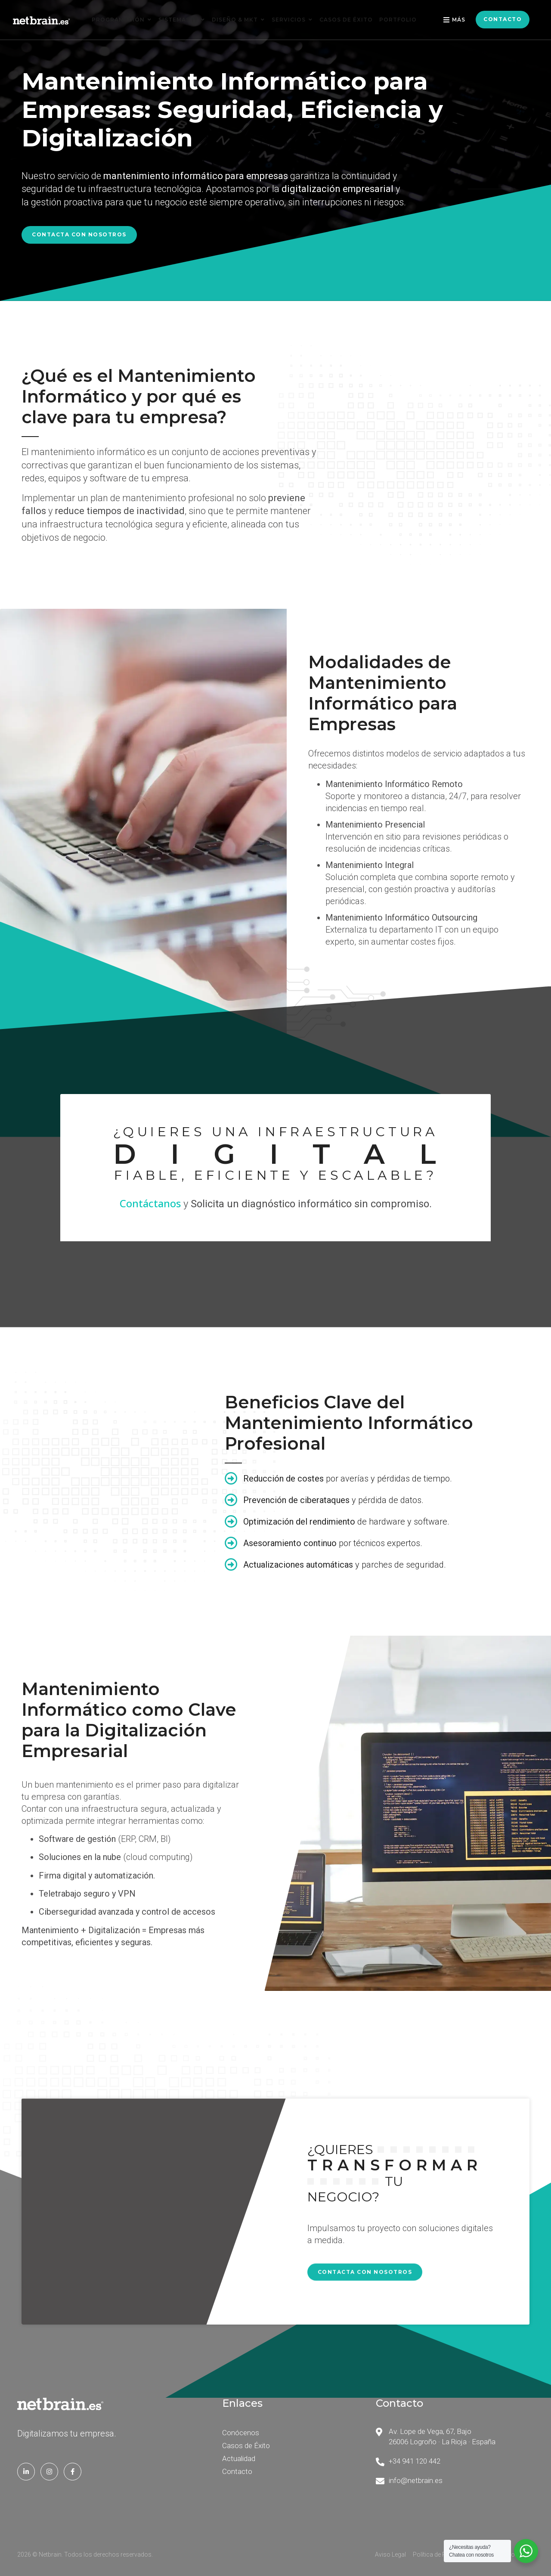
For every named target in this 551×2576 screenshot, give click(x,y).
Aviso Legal (390, 2554)
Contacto (237, 2471)
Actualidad (238, 2458)
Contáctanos (150, 1203)
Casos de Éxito (246, 2445)
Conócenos (240, 2432)
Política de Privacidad (442, 2554)
